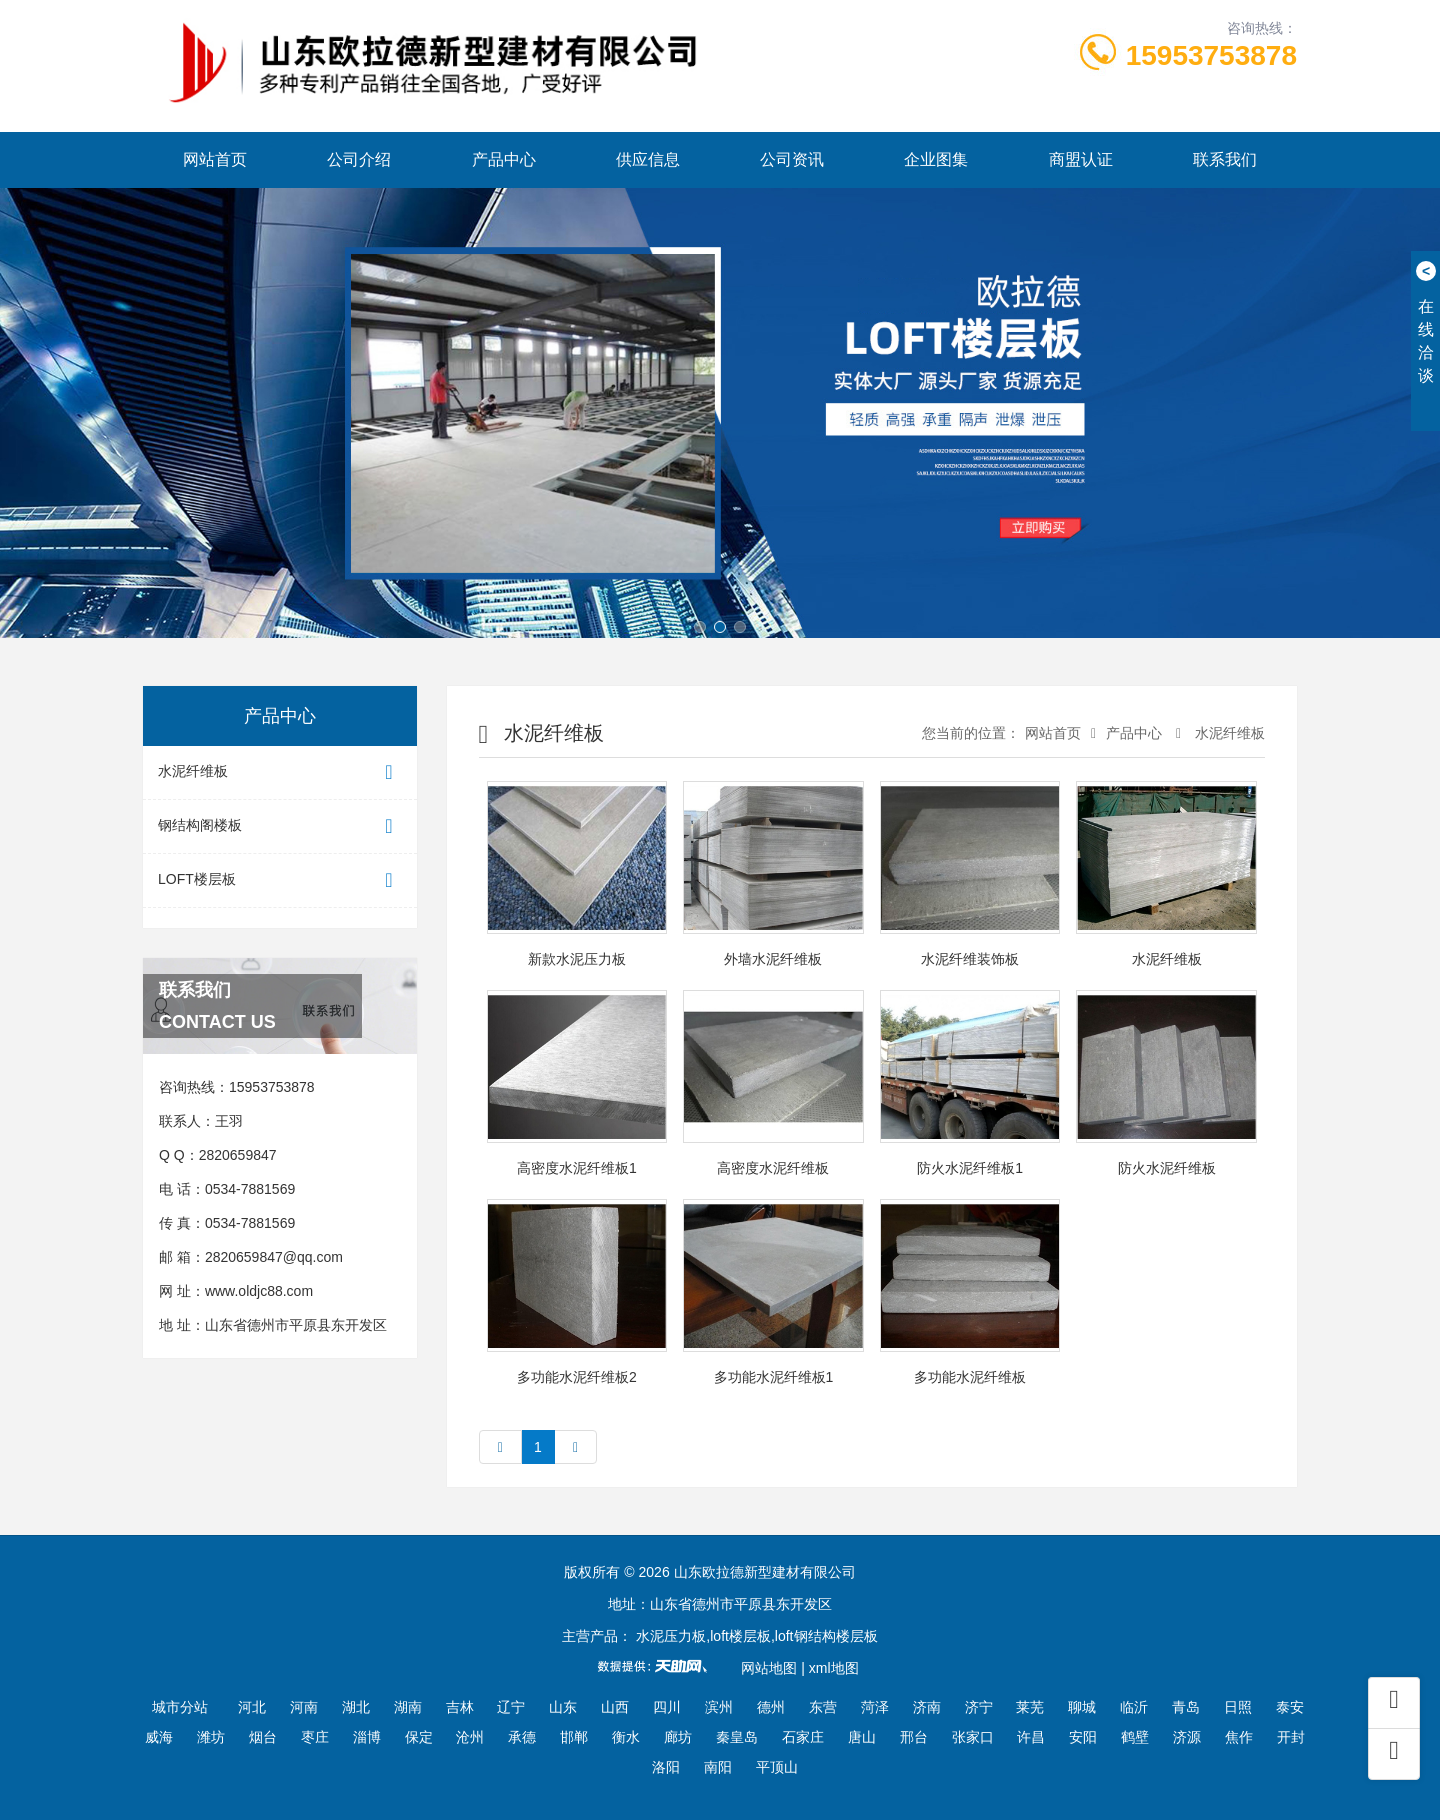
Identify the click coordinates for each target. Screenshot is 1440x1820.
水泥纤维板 (280, 772)
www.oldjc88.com (259, 1291)
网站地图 (769, 1668)
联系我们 (1225, 159)
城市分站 (180, 1707)
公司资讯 (792, 159)
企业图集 (936, 159)
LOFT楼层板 (280, 880)
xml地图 (834, 1668)
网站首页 (215, 159)
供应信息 (648, 159)
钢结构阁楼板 (280, 826)
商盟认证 (1081, 159)
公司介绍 (359, 159)
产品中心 (504, 159)
